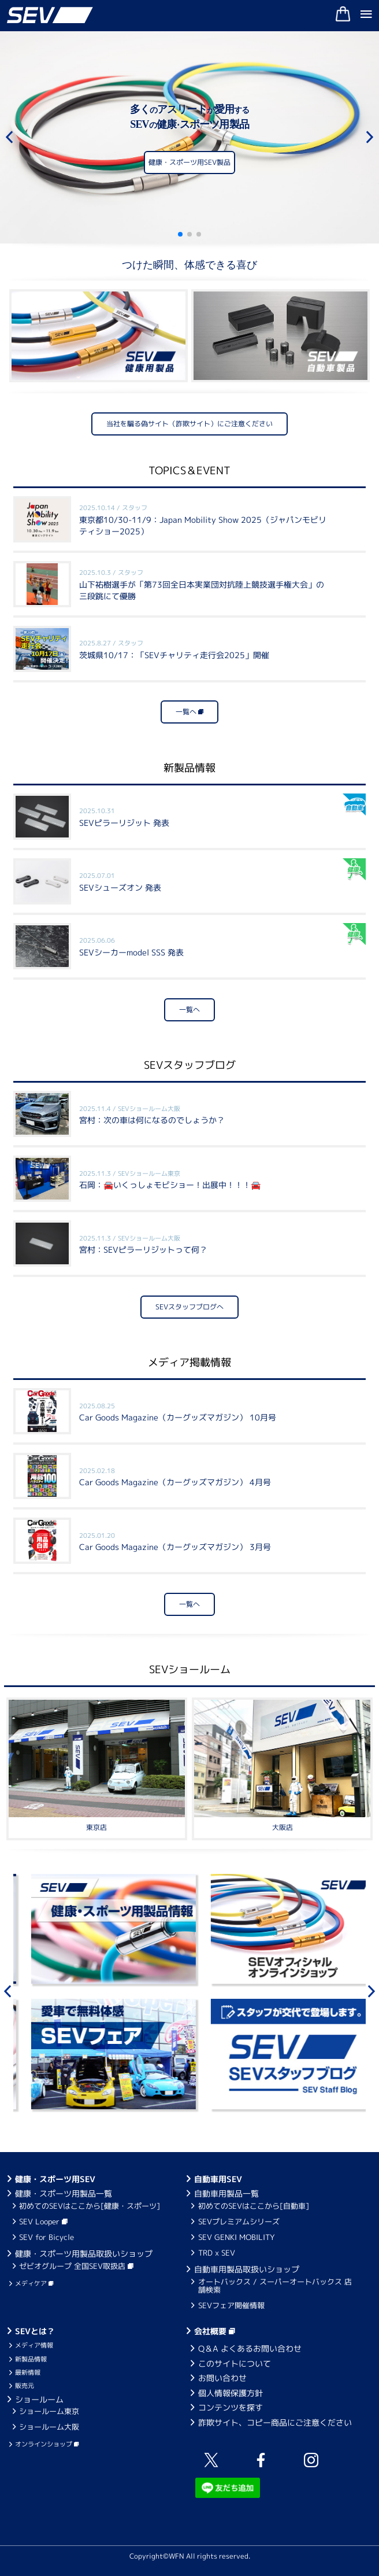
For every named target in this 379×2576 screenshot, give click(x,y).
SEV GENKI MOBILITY (236, 2237)
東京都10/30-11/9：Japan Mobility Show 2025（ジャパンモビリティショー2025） (202, 519)
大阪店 (282, 1827)
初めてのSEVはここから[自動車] (253, 2206)
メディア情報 (34, 2345)
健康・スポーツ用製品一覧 (63, 2193)
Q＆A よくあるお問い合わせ (250, 2348)
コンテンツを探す (230, 2407)
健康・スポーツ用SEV (55, 2178)
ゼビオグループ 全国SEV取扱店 (76, 2266)
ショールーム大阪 (49, 2427)
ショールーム (39, 2399)
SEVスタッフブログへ (189, 1307)
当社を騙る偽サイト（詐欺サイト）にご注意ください (189, 424)
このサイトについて (234, 2363)
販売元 (24, 2385)
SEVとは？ (35, 2331)
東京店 (96, 1827)
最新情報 (27, 2372)
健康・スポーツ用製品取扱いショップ (84, 2253)
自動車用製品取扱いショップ (246, 2269)
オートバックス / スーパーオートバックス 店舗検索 (275, 2285)
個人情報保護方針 (230, 2392)
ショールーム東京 (49, 2411)
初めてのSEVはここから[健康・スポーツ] (89, 2206)
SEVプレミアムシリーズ (239, 2221)
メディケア (34, 2283)
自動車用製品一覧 (226, 2193)
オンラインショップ (47, 2444)
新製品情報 (31, 2359)
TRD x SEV (216, 2252)
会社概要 (214, 2331)
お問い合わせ (222, 2377)
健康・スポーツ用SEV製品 (189, 165)
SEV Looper (43, 2221)
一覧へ (189, 712)
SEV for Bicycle (46, 2237)
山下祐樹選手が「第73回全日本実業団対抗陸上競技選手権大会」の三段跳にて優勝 (201, 584)
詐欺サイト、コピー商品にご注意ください (275, 2422)
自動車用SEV (218, 2178)
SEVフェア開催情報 (231, 2305)
